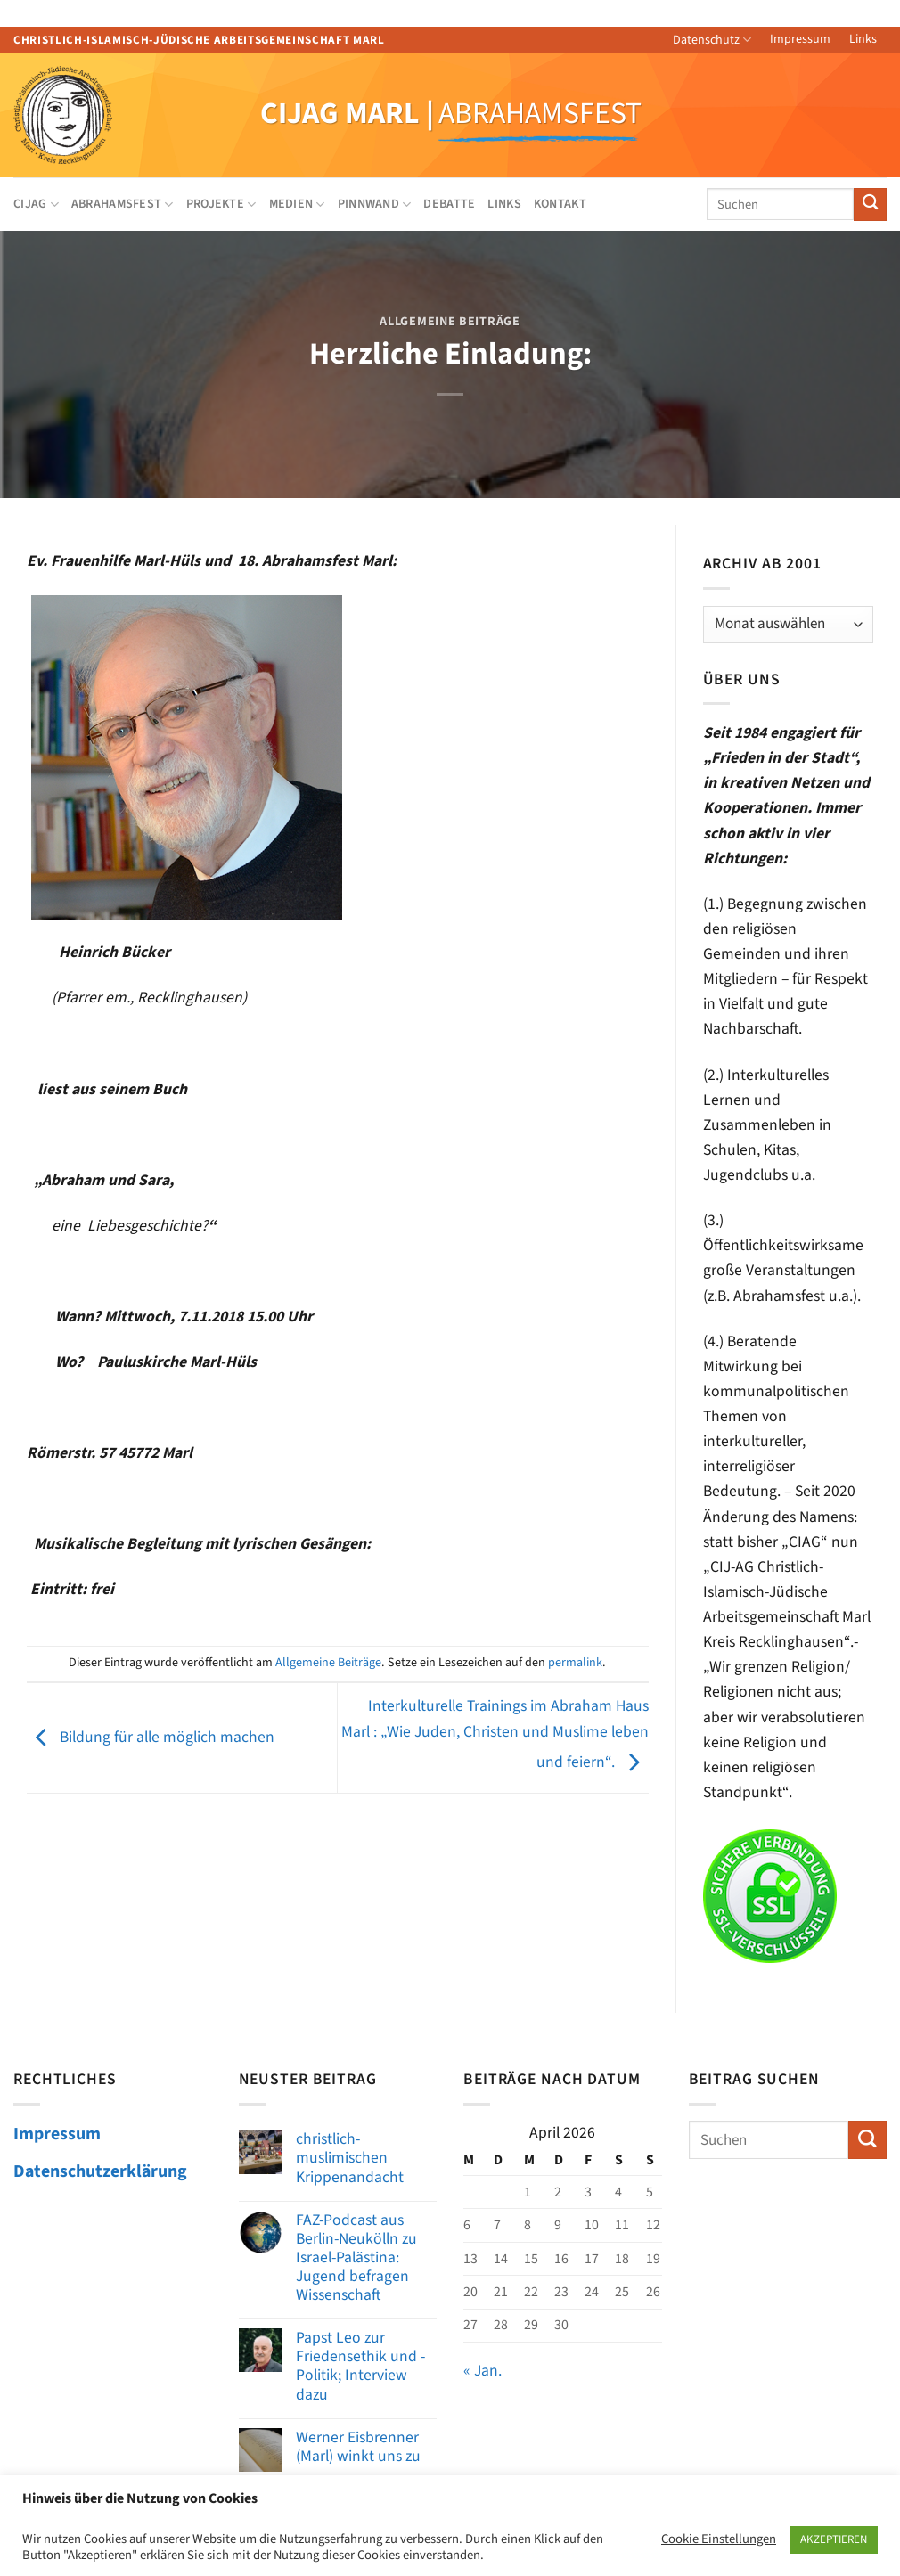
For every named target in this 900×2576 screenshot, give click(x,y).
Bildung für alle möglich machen (150, 1737)
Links (863, 39)
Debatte (449, 204)
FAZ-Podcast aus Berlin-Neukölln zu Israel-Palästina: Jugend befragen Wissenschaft (356, 2258)
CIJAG (36, 204)
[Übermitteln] (870, 204)
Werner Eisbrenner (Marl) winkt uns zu (358, 2447)
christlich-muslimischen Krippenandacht (350, 2158)
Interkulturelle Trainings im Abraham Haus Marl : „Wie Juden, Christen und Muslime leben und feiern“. (495, 1734)
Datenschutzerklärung (100, 2171)
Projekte (221, 204)
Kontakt (560, 204)
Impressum (800, 39)
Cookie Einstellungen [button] (718, 2539)
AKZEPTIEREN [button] (833, 2539)
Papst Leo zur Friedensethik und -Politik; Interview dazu (360, 2365)
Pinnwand (375, 204)
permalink (575, 1663)
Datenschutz (712, 40)
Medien (297, 204)
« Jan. (482, 2370)
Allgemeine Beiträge (450, 322)
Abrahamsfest (122, 204)
